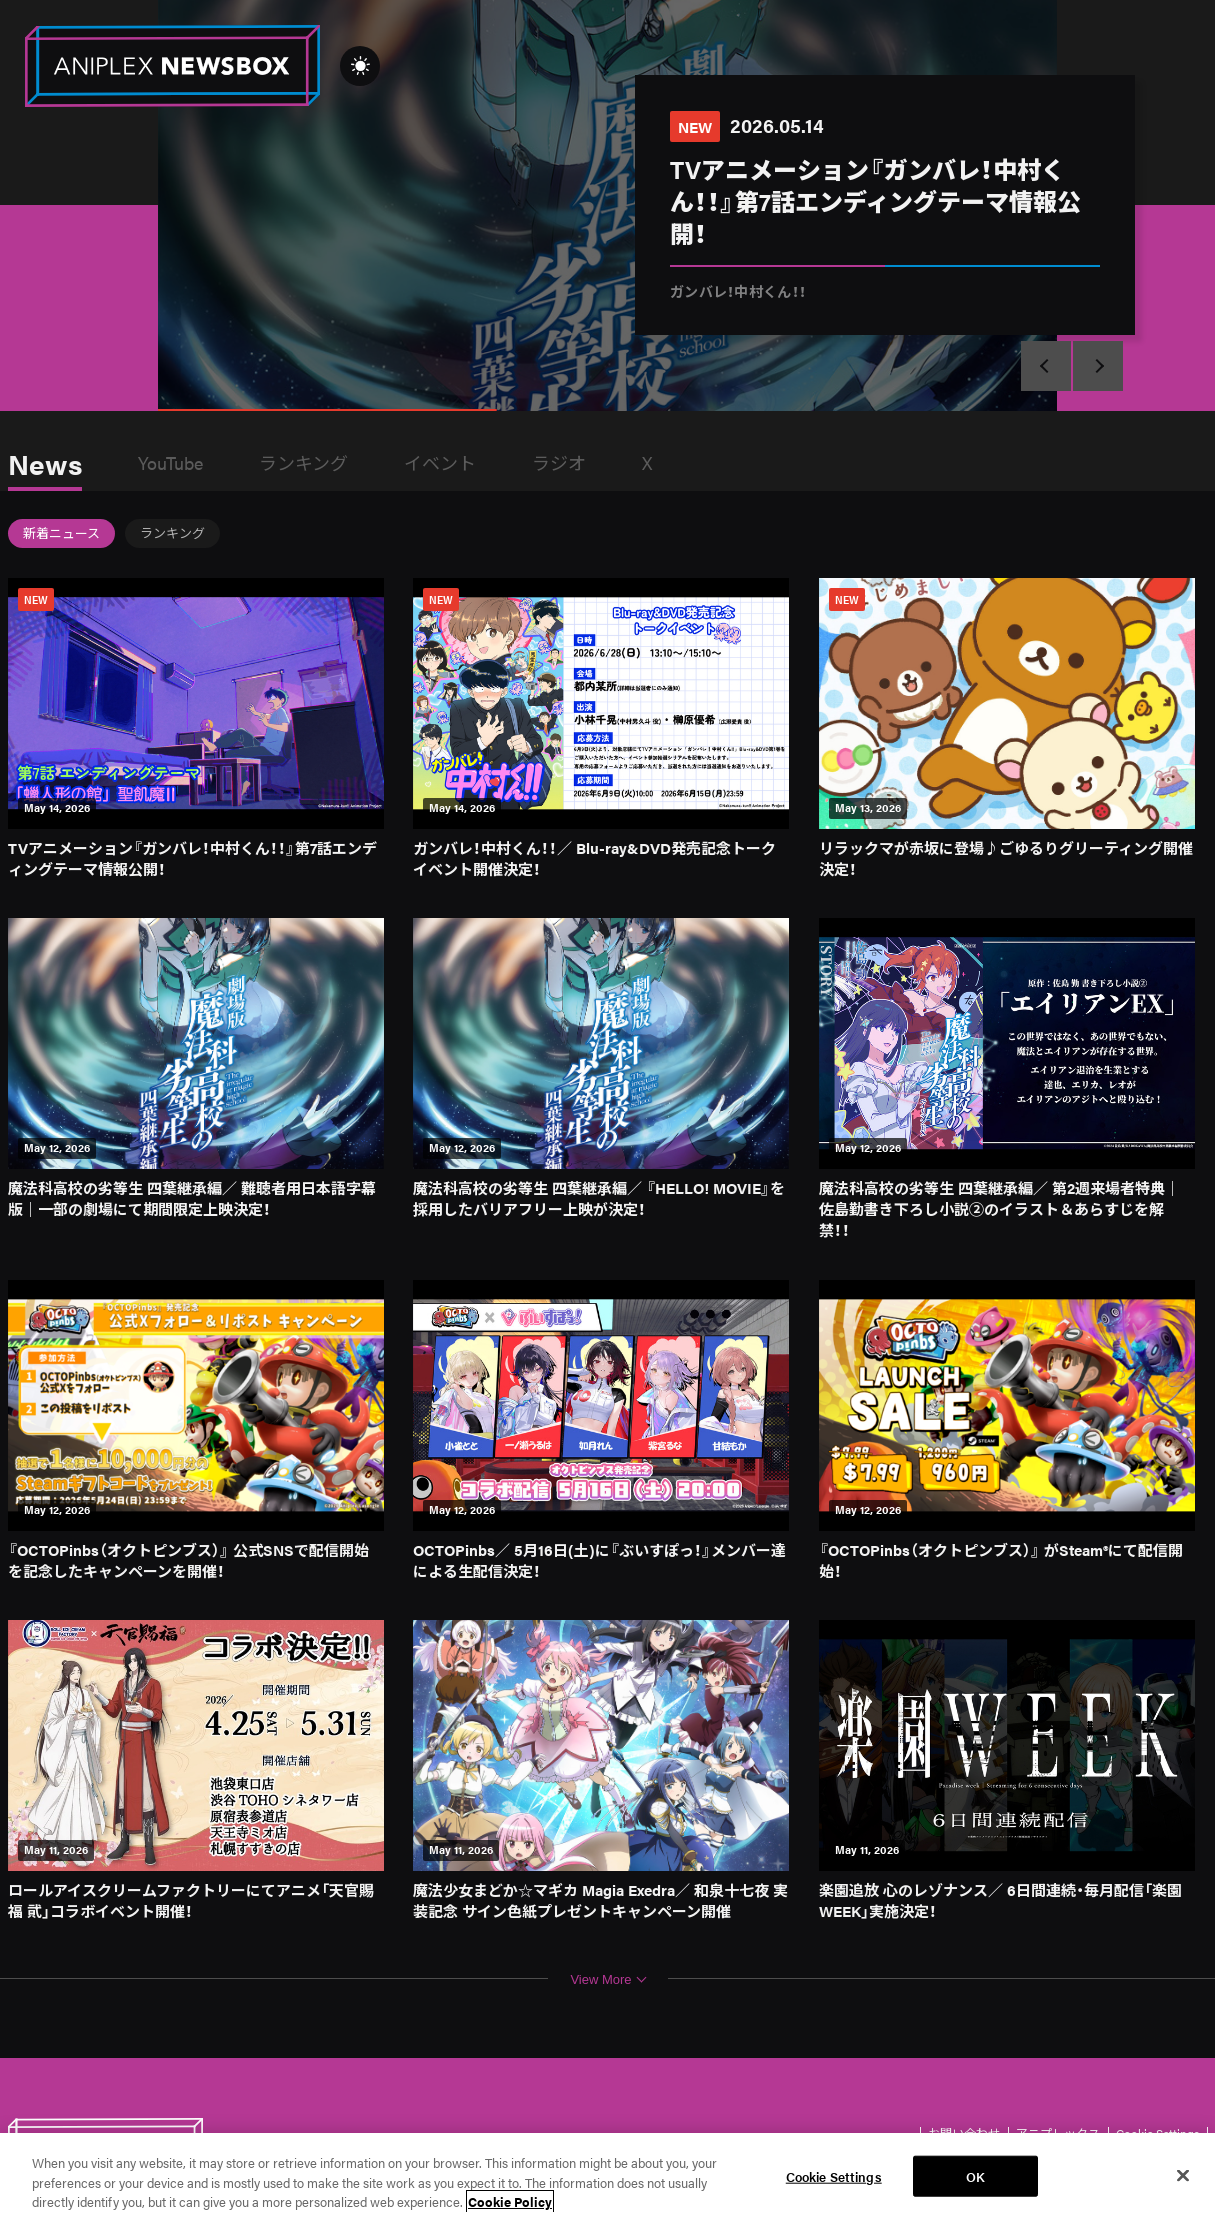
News (45, 463)
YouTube (170, 462)
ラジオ (559, 462)
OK (975, 2175)
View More (608, 1979)
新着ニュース (61, 532)
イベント (440, 462)
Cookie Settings (834, 2175)
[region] (607, 2177)
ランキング (303, 462)
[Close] (1183, 2175)
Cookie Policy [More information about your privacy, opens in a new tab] (510, 2201)
